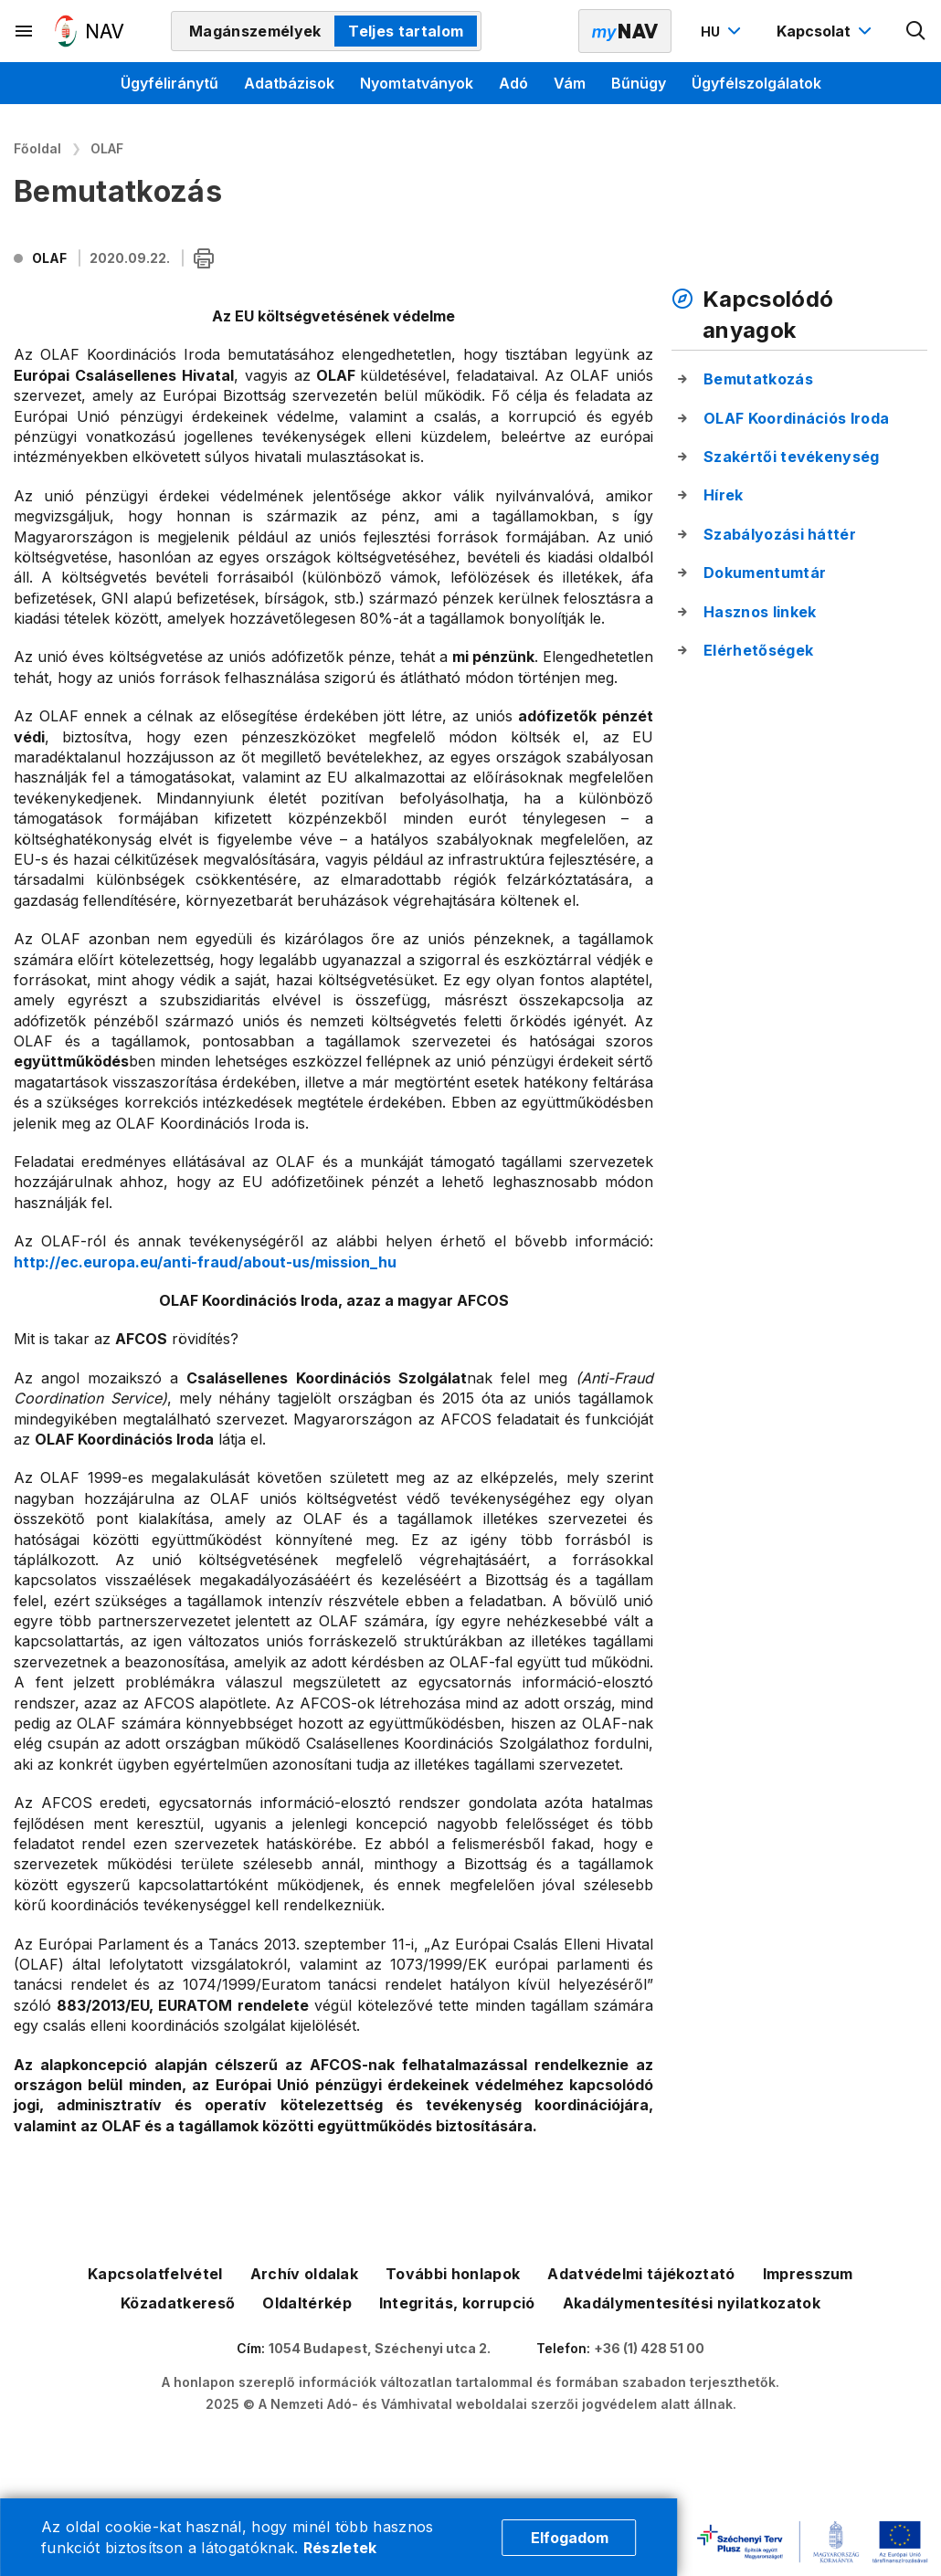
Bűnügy (638, 83)
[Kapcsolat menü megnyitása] (826, 31)
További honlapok (453, 2274)
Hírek (723, 495)
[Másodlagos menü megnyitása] (25, 31)
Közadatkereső (178, 2303)
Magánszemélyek (255, 31)
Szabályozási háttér (779, 534)
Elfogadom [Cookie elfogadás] (569, 2538)
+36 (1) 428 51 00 (649, 2348)
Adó (513, 83)
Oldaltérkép (307, 2303)
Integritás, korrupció (457, 2303)
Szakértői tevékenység (791, 456)
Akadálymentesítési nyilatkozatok (691, 2303)
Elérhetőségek (758, 650)
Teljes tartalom (405, 31)
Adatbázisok (289, 83)
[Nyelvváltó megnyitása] (723, 31)
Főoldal (37, 148)
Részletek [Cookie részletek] (340, 2548)
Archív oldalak (304, 2274)
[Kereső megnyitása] (916, 31)
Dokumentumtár (764, 572)
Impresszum (808, 2274)
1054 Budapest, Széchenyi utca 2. (380, 2348)
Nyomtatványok (416, 83)
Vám (570, 83)
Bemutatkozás (758, 379)
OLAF (106, 148)
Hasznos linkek (759, 612)
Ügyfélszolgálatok (756, 83)
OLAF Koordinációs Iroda (796, 418)
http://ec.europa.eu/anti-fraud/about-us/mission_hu (205, 1262)
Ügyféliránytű (169, 83)
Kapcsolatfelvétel (155, 2274)
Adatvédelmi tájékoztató (641, 2274)
